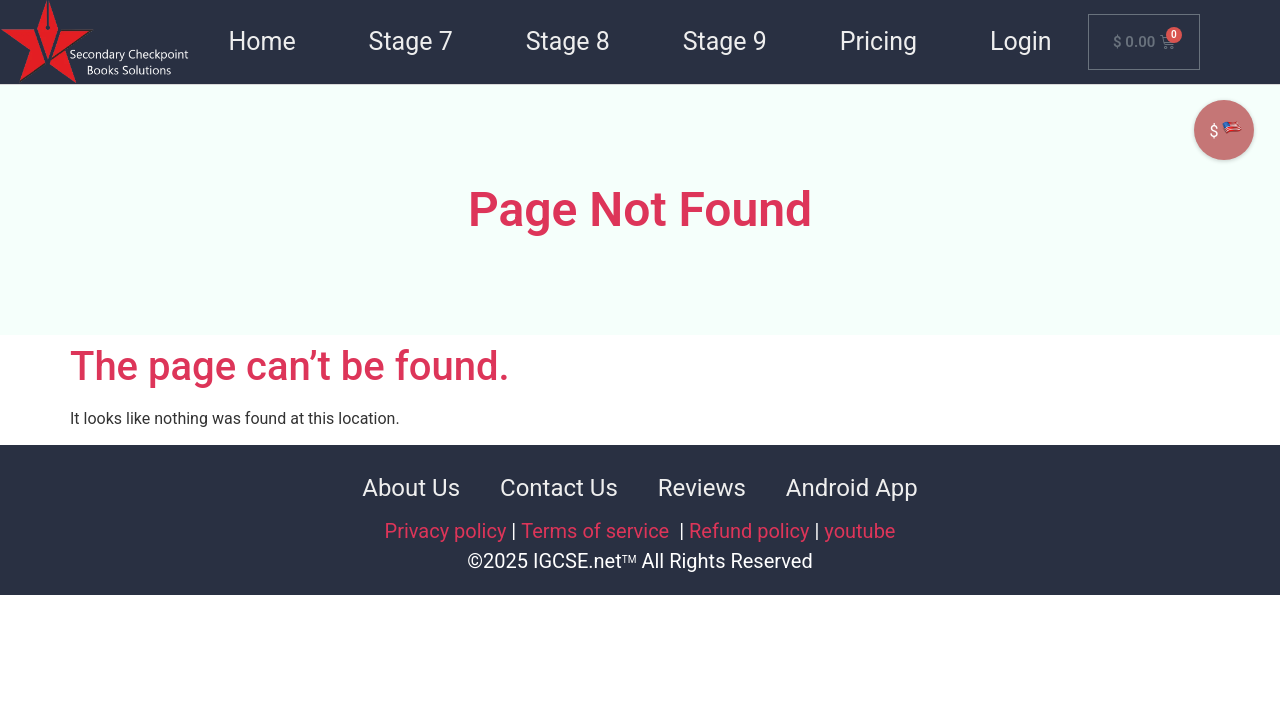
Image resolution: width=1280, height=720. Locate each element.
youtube (859, 531)
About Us (411, 488)
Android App (852, 488)
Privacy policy (446, 531)
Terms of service (597, 531)
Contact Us (559, 488)
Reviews (702, 488)
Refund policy (749, 531)
